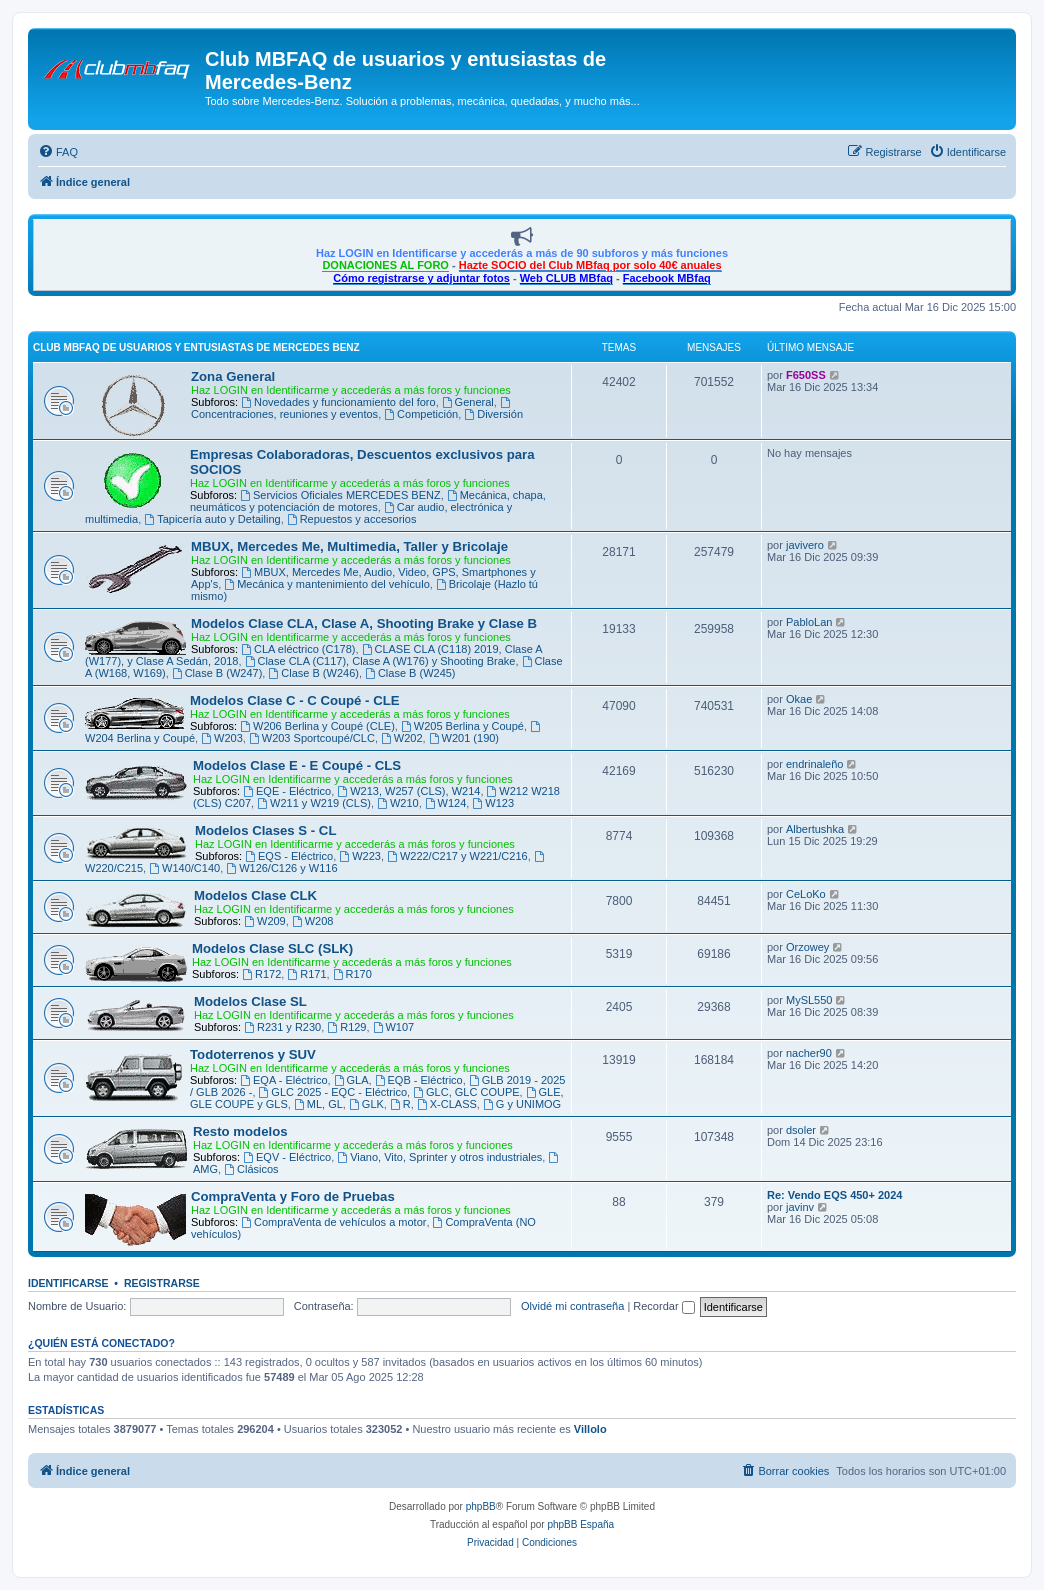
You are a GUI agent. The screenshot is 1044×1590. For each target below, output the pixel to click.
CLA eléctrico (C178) (298, 649)
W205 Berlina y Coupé (462, 726)
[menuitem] (58, 152)
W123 (493, 803)
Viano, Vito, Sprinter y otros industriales (439, 1157)
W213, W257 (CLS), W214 (408, 791)
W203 (222, 738)
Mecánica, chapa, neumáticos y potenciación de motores (368, 501)
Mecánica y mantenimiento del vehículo (326, 584)
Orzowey (807, 947)
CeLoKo (806, 894)
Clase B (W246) (313, 673)
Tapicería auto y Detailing (212, 519)
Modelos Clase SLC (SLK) (272, 948)
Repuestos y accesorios (352, 519)
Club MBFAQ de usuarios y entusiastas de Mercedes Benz (196, 347)
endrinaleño (815, 764)
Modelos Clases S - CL (265, 830)
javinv (800, 1207)
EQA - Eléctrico (283, 1080)
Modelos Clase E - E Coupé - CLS (297, 765)
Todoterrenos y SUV (253, 1054)
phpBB (481, 1506)
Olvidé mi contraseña (572, 1306)
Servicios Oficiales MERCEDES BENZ (340, 495)
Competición (421, 414)
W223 (360, 856)
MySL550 (809, 1000)
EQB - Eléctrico (419, 1080)
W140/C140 (184, 868)
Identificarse (68, 1283)
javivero (805, 545)
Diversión (493, 414)
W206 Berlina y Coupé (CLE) (317, 726)
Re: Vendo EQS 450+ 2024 (834, 1195)
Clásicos (251, 1169)
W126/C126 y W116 (281, 868)
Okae (799, 699)
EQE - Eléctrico (287, 791)
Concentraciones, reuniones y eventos (352, 408)
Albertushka (815, 829)
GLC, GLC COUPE (466, 1092)
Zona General (233, 376)
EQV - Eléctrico (287, 1157)
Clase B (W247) (217, 673)
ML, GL (318, 1104)
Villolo (590, 1429)
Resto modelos (240, 1131)
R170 (352, 974)
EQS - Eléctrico (289, 856)
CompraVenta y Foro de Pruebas (293, 1196)
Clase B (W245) (410, 673)
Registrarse (162, 1283)
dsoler (801, 1130)
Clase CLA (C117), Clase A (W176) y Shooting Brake (380, 661)
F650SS (806, 375)
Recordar (663, 1306)
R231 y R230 (282, 1027)
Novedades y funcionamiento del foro (338, 402)
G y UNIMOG (522, 1104)
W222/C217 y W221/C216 (457, 856)
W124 (446, 803)
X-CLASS (447, 1104)
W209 (265, 921)
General (468, 402)
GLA (351, 1080)
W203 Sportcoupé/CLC (312, 738)
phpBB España (580, 1524)
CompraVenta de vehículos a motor (333, 1222)
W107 (394, 1027)
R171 (306, 974)
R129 (346, 1027)
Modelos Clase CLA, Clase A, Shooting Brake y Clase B (364, 623)
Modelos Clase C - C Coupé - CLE (295, 700)
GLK (366, 1104)
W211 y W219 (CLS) (314, 803)
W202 (402, 738)
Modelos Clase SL (250, 1001)
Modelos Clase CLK (255, 895)
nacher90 (809, 1053)
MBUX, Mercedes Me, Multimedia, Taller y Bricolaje (349, 546)
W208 (313, 921)
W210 (398, 803)
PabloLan (809, 622)
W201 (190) (464, 738)
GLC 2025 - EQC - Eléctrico (333, 1092)
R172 (261, 974)
